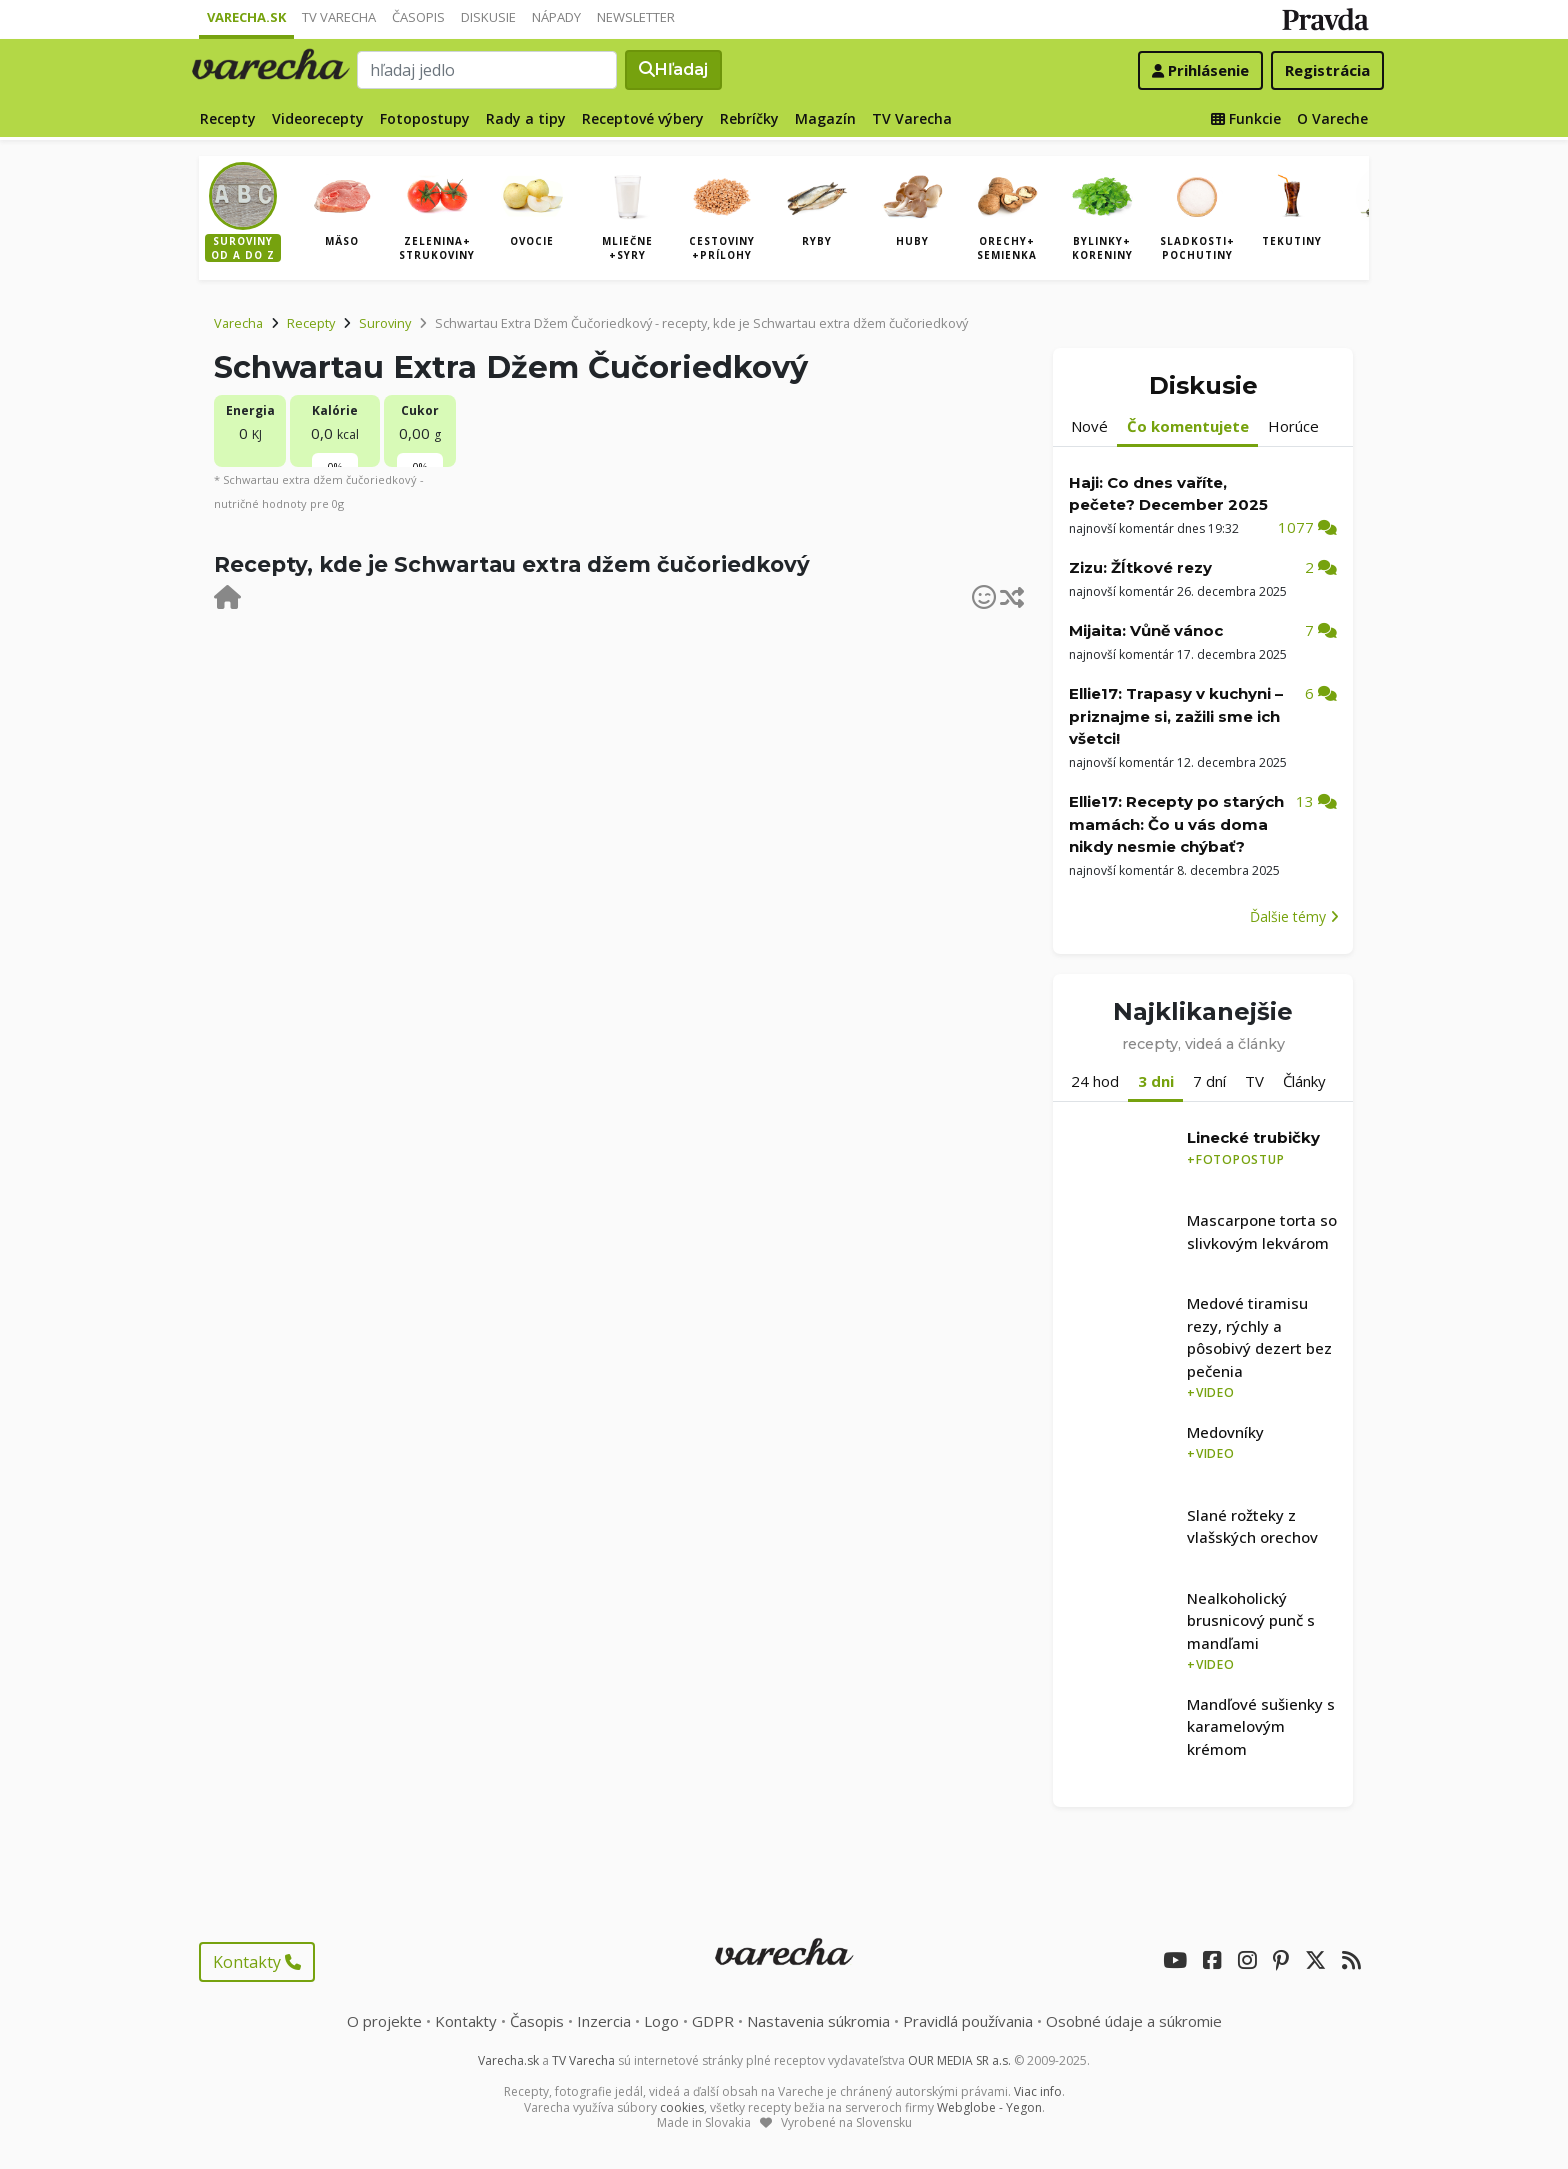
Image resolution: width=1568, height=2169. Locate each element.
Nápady (556, 17)
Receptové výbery (643, 118)
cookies (682, 2107)
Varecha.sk (246, 17)
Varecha (238, 323)
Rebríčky (749, 118)
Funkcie (1246, 118)
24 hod (1095, 1081)
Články (1304, 1081)
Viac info (1038, 2091)
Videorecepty (318, 118)
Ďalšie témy (1294, 916)
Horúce (1293, 426)
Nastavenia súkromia (818, 2021)
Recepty (228, 118)
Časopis (418, 17)
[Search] (487, 70)
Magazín (825, 118)
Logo (661, 2021)
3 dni (1156, 1081)
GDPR (713, 2021)
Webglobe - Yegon (989, 2107)
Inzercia (604, 2021)
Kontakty (257, 1962)
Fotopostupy (425, 118)
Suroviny (385, 323)
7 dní (1209, 1081)
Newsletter (636, 17)
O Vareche (1332, 118)
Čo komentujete (1188, 426)
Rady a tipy (526, 118)
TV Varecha (339, 17)
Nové (1089, 426)
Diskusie (488, 17)
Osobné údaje (1134, 2021)
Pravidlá (968, 2021)
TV (1254, 1081)
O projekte (384, 2021)
